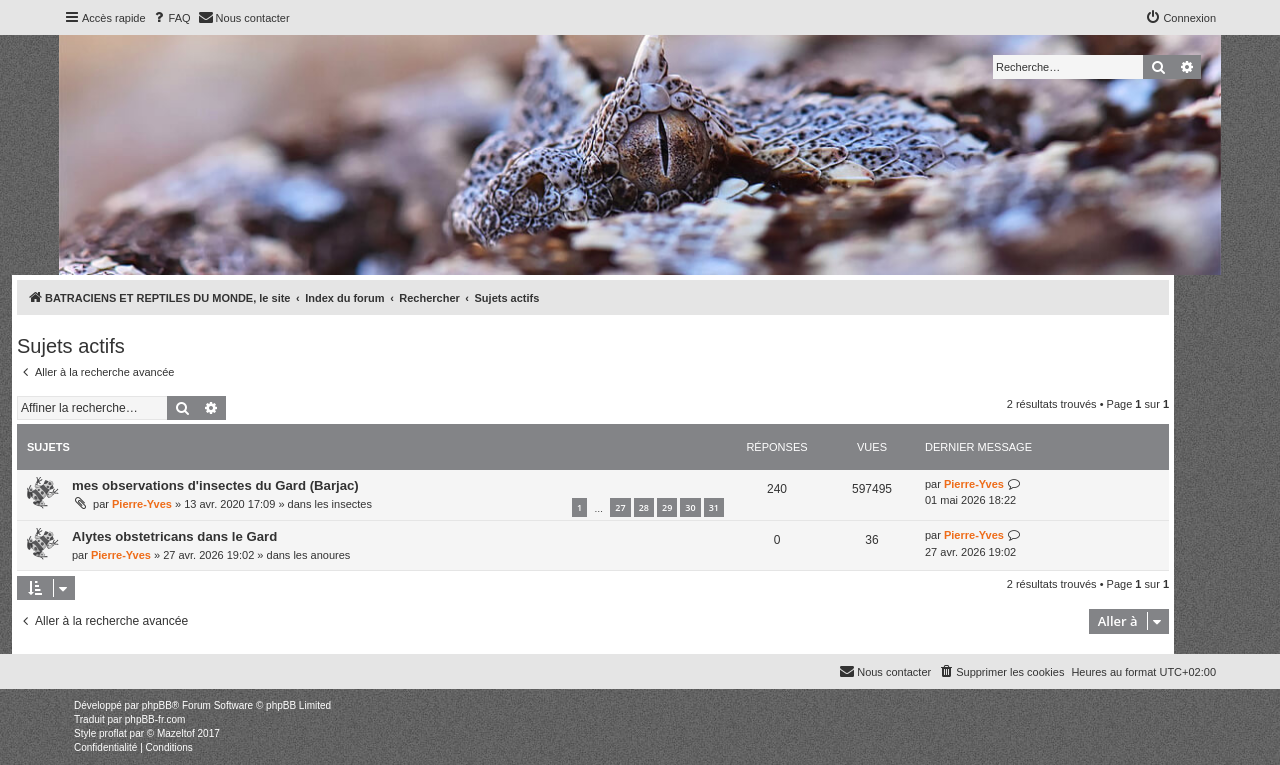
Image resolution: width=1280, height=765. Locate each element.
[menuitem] (171, 18)
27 (620, 507)
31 (714, 507)
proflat (113, 733)
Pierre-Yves (142, 504)
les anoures (321, 555)
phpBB (157, 705)
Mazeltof (176, 733)
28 (644, 507)
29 (667, 507)
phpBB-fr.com (155, 719)
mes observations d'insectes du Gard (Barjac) (215, 485)
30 (690, 507)
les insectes (342, 504)
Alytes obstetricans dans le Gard (174, 536)
